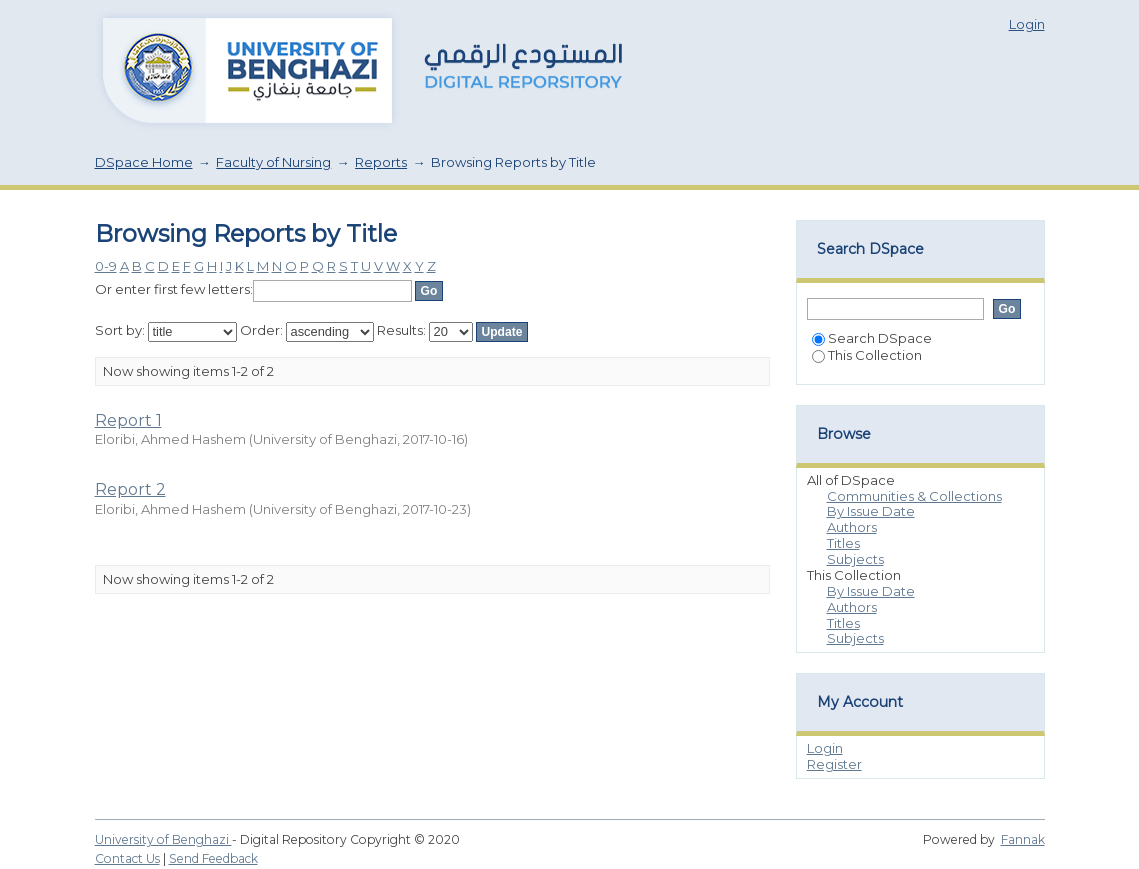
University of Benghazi (163, 839)
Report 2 (130, 489)
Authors (852, 527)
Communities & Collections (914, 496)
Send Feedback (213, 858)
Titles (843, 543)
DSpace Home (144, 162)
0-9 (106, 266)
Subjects (855, 559)
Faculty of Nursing (273, 162)
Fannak (1023, 839)
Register (834, 764)
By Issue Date (871, 511)
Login (1027, 24)
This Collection (867, 355)
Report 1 (128, 420)
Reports (381, 162)
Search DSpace (872, 338)
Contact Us (127, 858)
